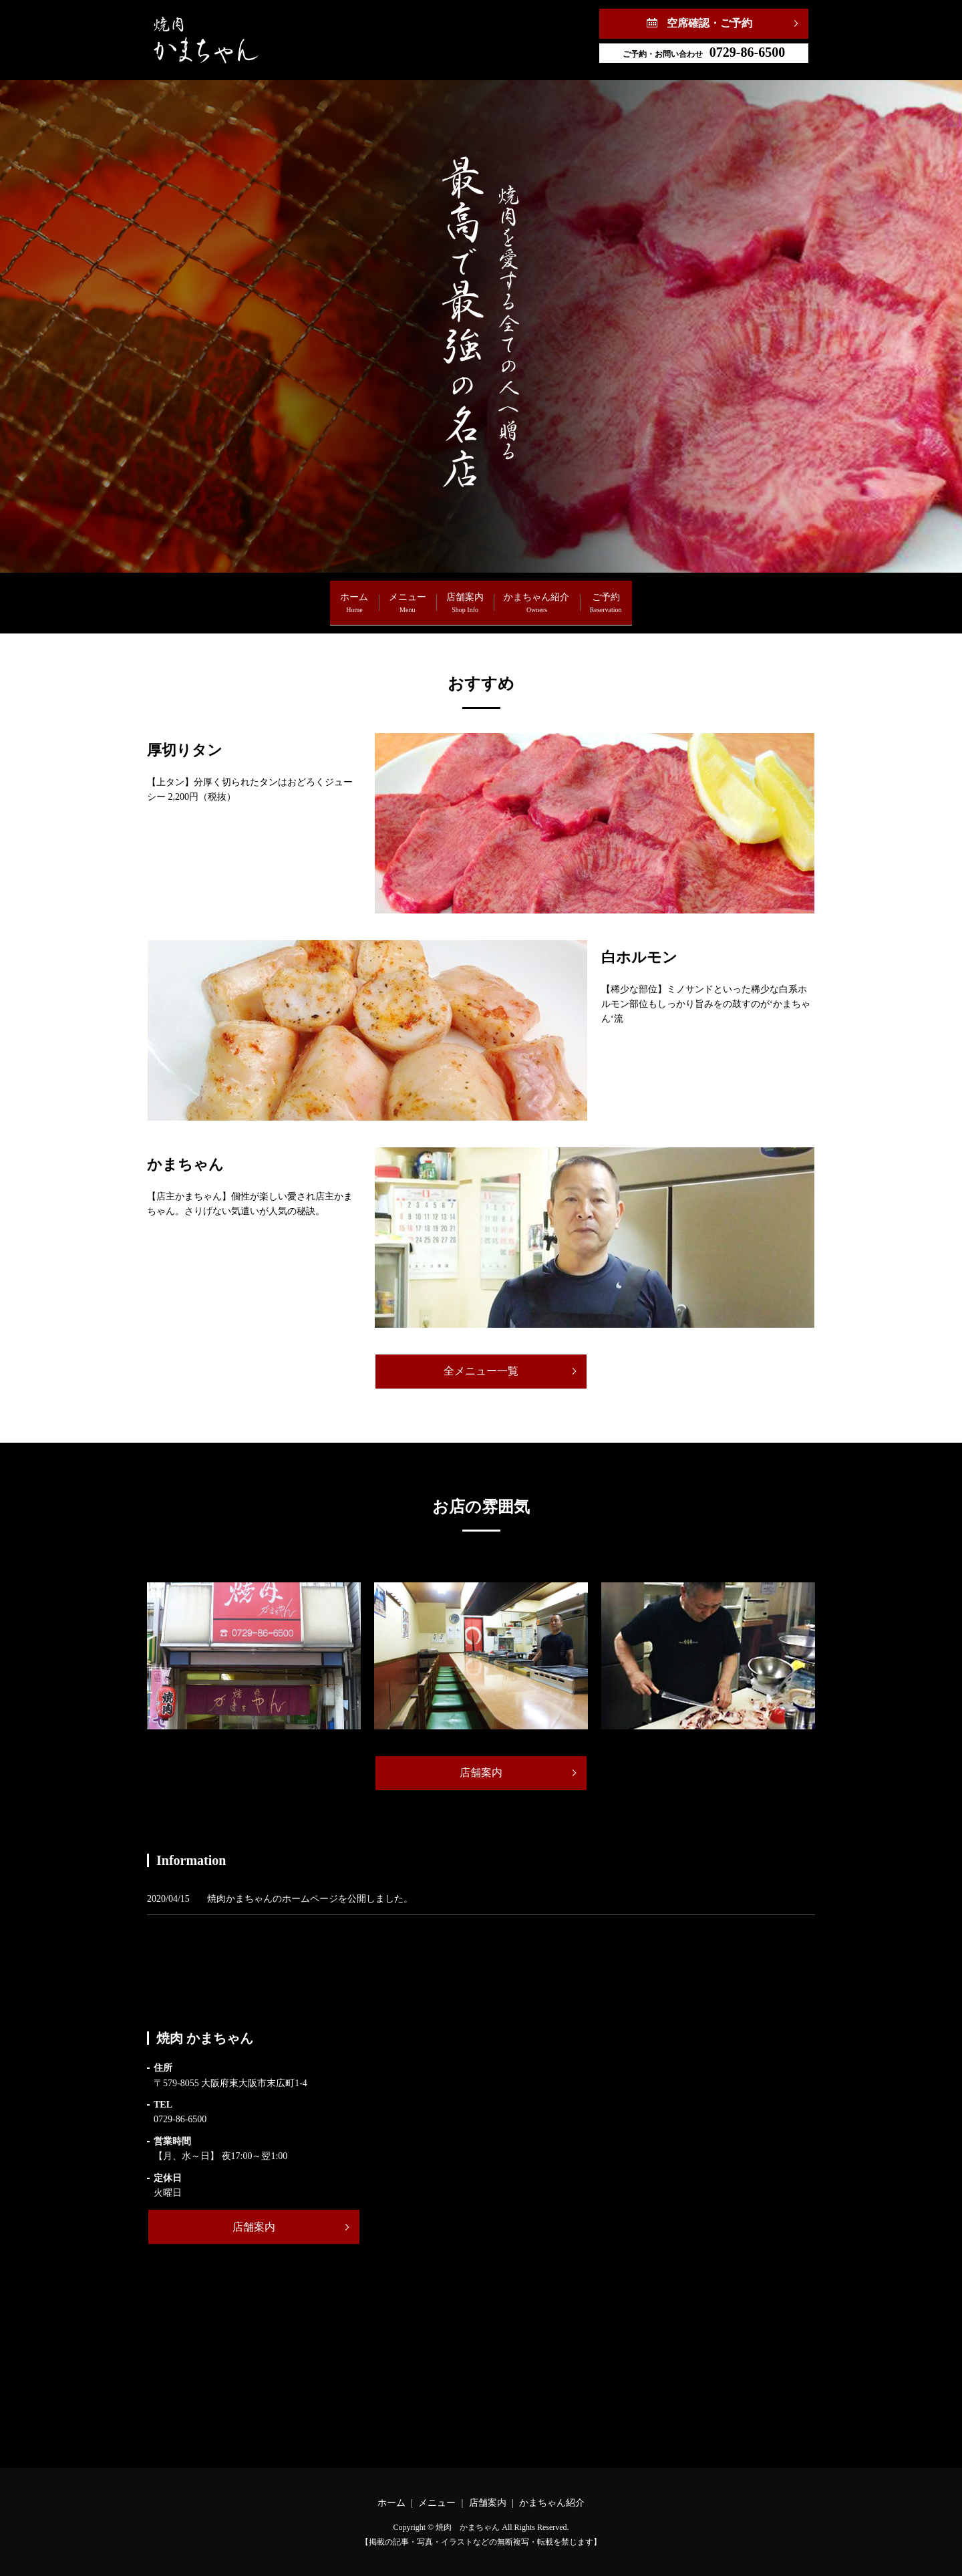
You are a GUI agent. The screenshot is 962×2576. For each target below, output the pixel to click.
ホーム (275, 596)
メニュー (368, 596)
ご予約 (685, 596)
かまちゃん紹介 (576, 596)
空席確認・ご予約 (709, 23)
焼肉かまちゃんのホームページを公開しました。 (310, 1899)
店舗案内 (465, 596)
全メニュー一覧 (481, 1371)
